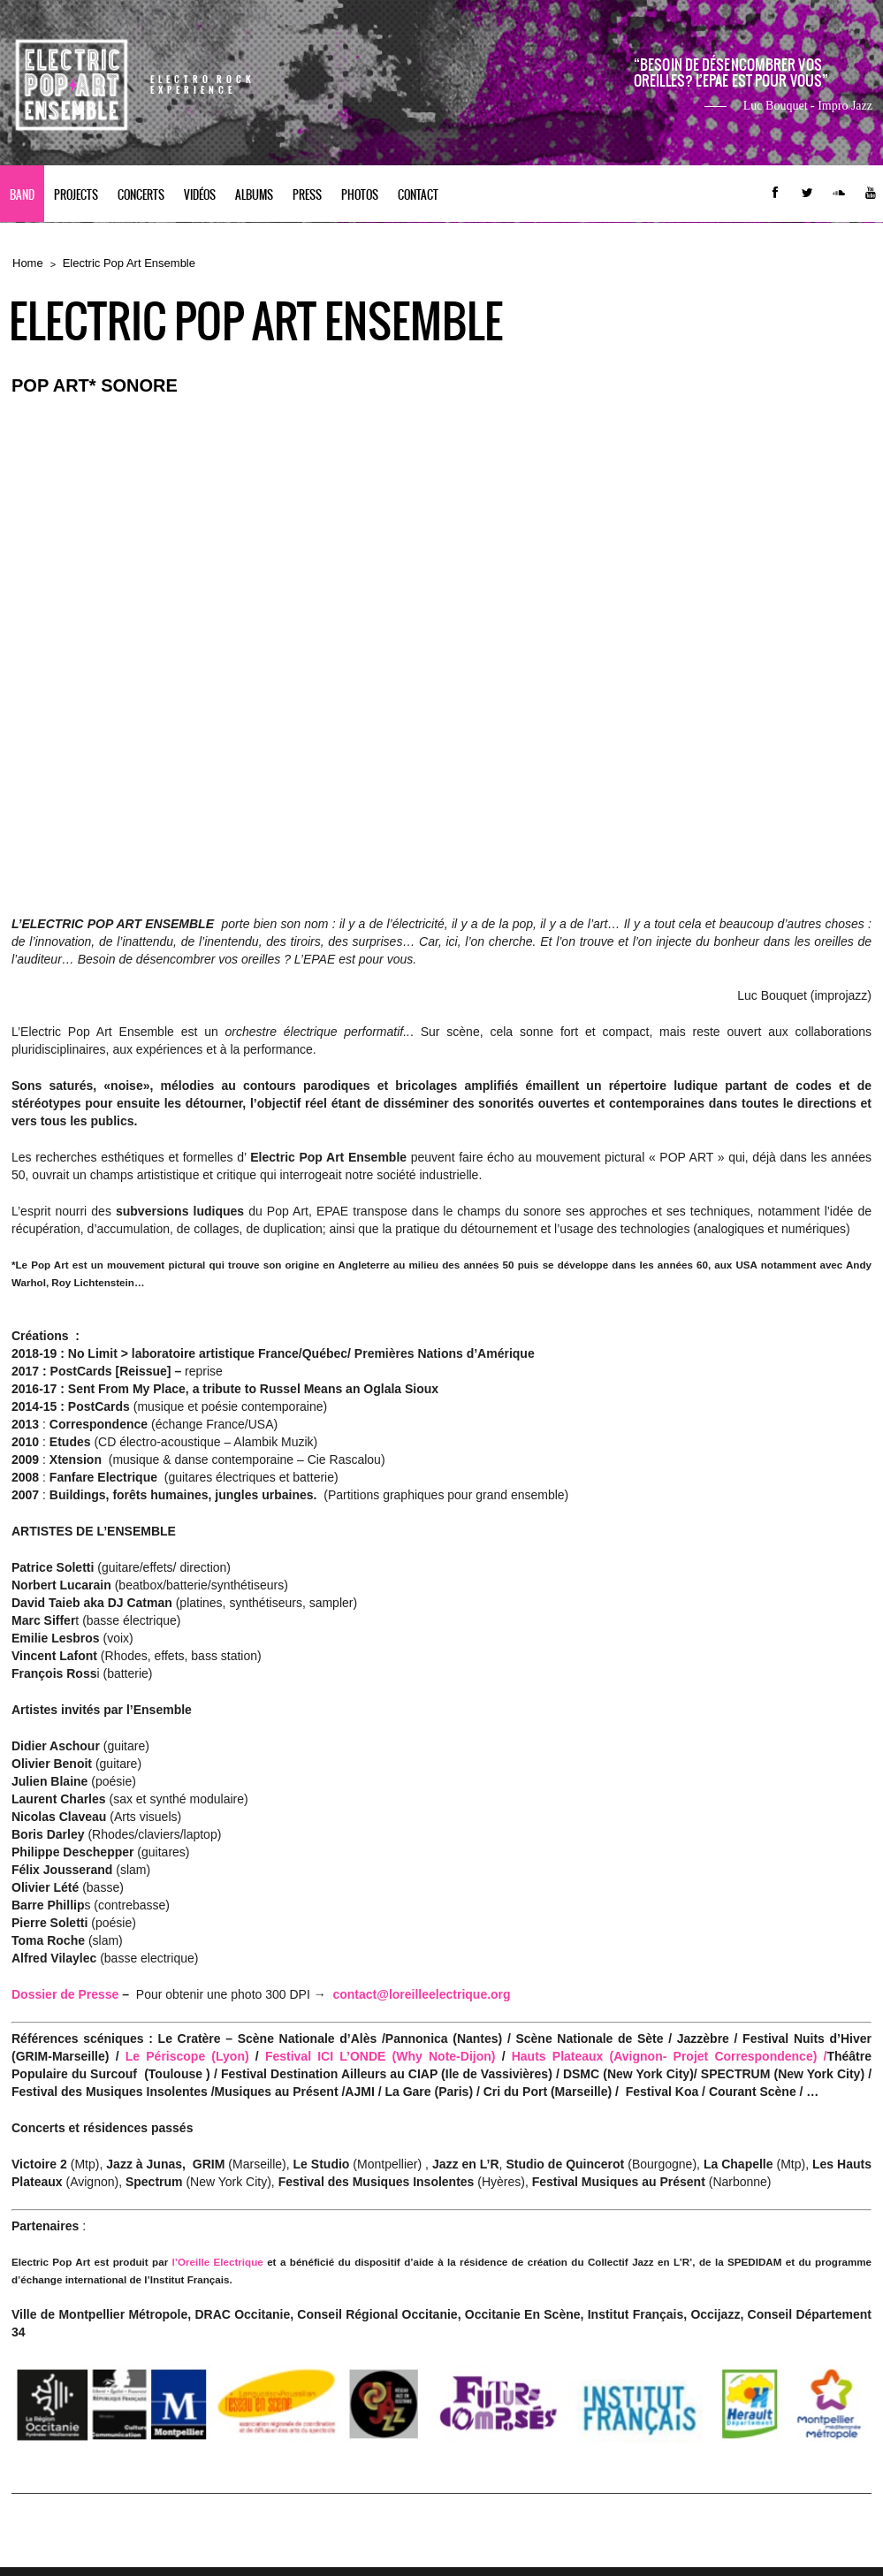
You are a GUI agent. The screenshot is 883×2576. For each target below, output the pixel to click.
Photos (359, 195)
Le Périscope (165, 2056)
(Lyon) (226, 2056)
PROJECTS (76, 195)
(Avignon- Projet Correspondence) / (718, 2056)
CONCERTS (141, 195)
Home (27, 263)
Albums (254, 195)
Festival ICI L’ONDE (328, 2056)
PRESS (307, 195)
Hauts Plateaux (561, 2056)
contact (418, 195)
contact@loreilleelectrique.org (421, 1994)
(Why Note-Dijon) (444, 2056)
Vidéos (200, 195)
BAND (22, 195)
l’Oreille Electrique (217, 2261)
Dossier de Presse (64, 1994)
